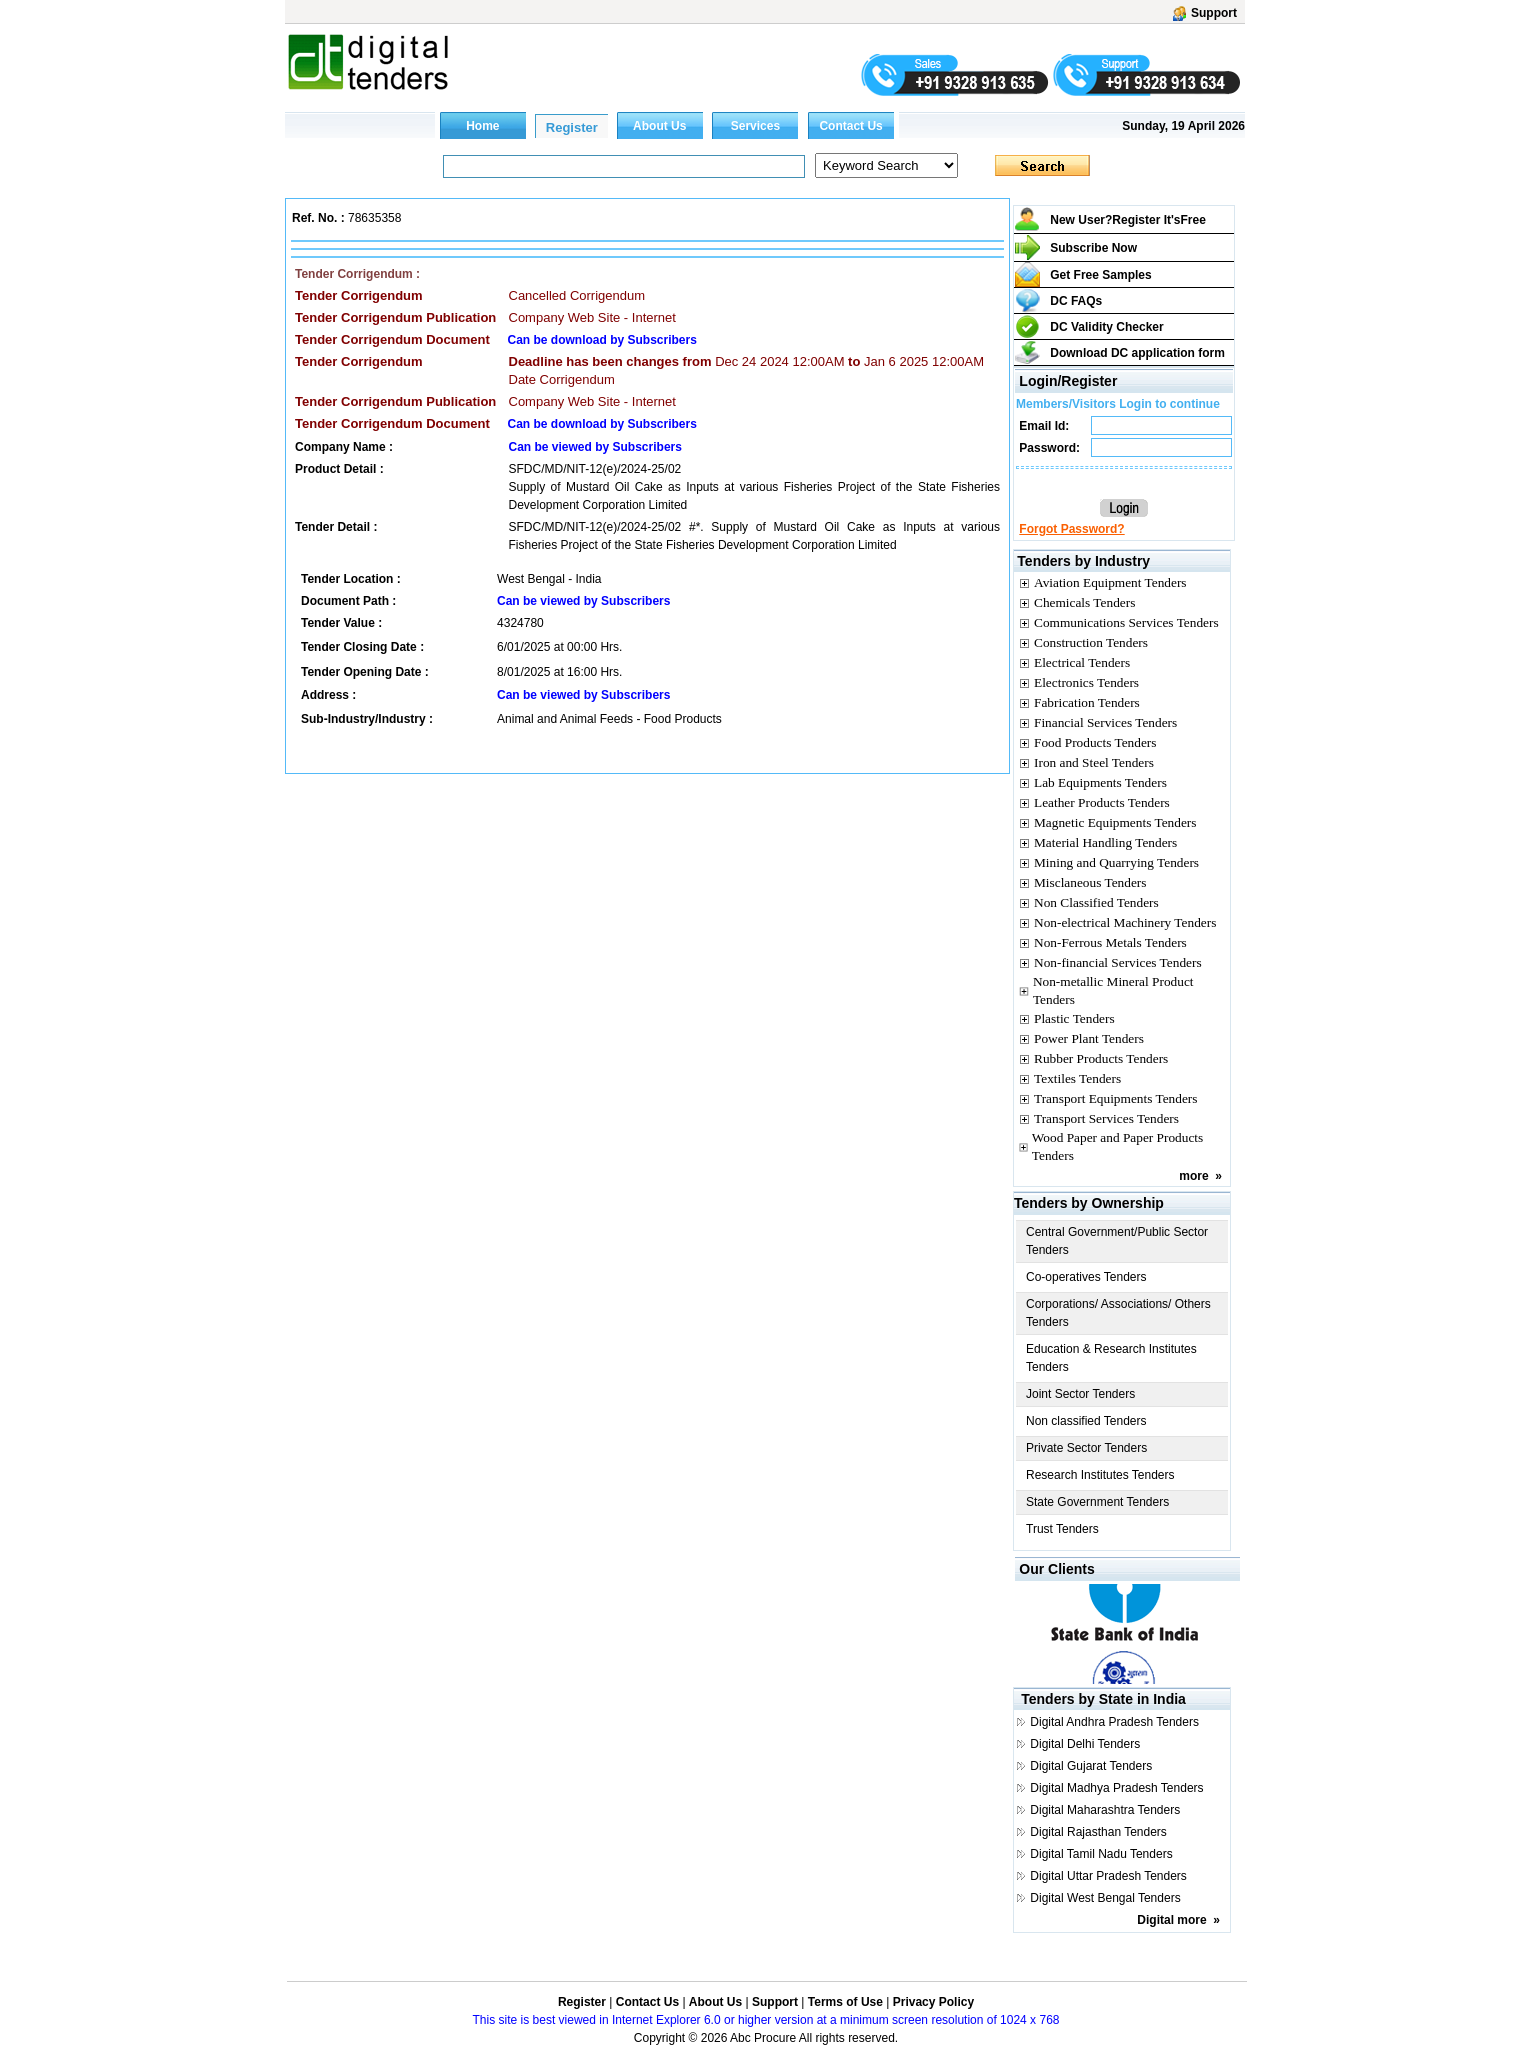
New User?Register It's (1128, 220)
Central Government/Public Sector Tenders (1117, 1241)
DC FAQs (1076, 301)
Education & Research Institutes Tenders (1111, 1358)
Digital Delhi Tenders (1085, 1744)
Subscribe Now (1093, 248)
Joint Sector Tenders (1080, 1394)
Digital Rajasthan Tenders (1098, 1832)
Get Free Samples (1100, 275)
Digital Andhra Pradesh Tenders (1114, 1722)
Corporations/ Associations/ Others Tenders (1118, 1313)
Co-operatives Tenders (1086, 1277)
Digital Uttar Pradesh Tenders (1108, 1876)
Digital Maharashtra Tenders (1105, 1810)
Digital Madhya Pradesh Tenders (1116, 1788)
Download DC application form (1137, 353)
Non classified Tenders (1086, 1421)
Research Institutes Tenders (1100, 1475)
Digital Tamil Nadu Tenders (1101, 1854)
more (1193, 1176)
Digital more (1171, 1920)
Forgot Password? (1071, 529)
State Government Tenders (1097, 1502)
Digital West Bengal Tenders (1105, 1898)
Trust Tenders (1062, 1529)
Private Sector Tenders (1086, 1448)
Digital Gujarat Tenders (1091, 1766)
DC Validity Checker (1106, 327)
